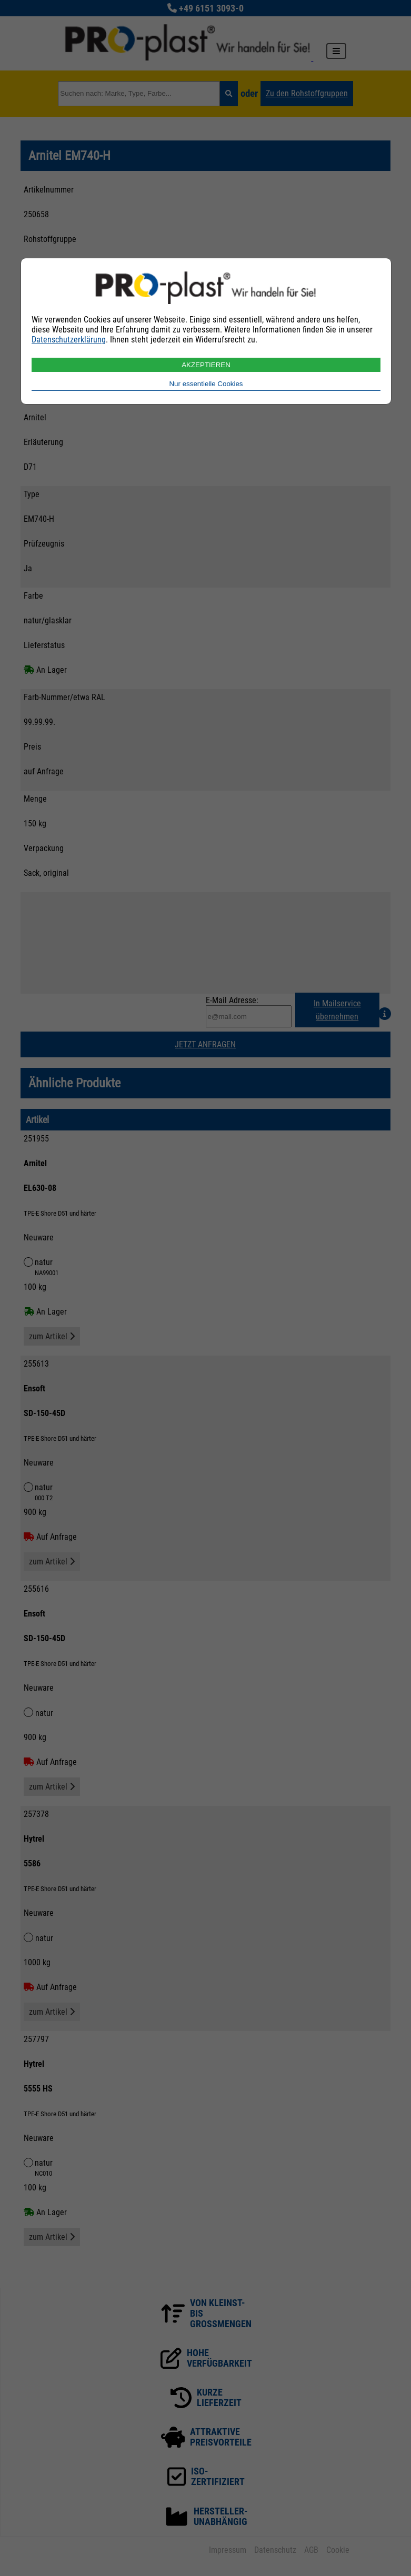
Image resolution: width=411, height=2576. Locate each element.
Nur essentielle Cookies (206, 384)
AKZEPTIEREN (206, 365)
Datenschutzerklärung (69, 340)
